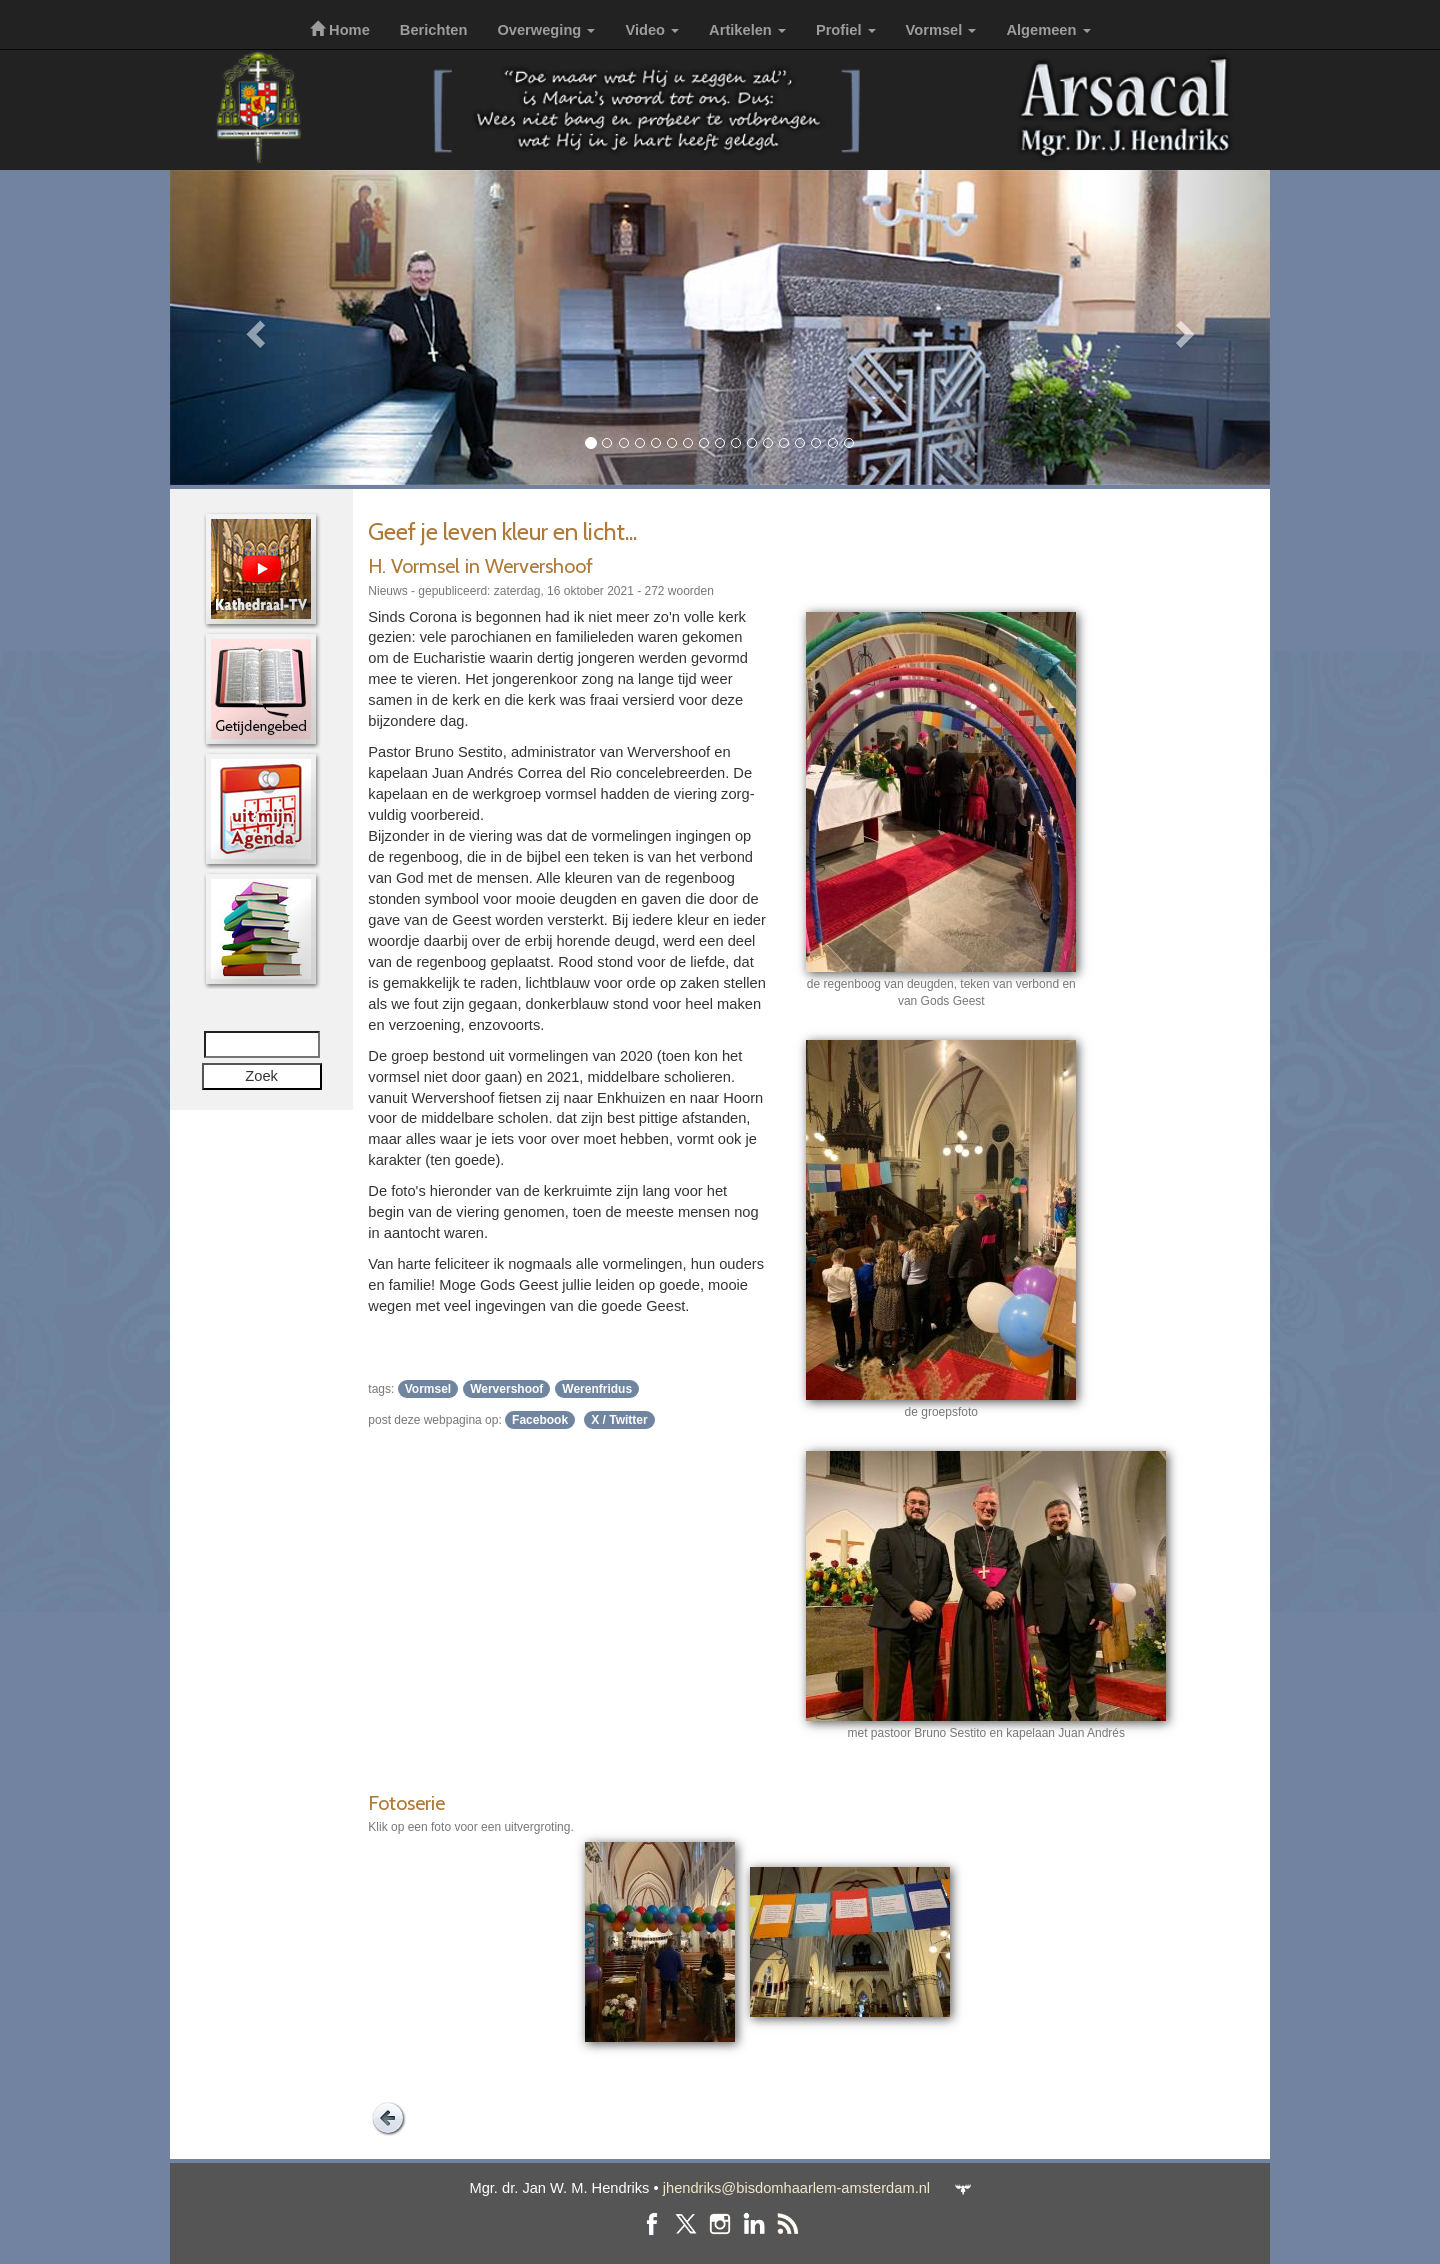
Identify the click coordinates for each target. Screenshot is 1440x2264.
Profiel (846, 30)
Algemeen (1048, 30)
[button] (252, 327)
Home (340, 30)
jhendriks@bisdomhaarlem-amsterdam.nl (796, 2188)
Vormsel (941, 30)
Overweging (546, 30)
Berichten (434, 30)
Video (652, 30)
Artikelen (747, 30)
